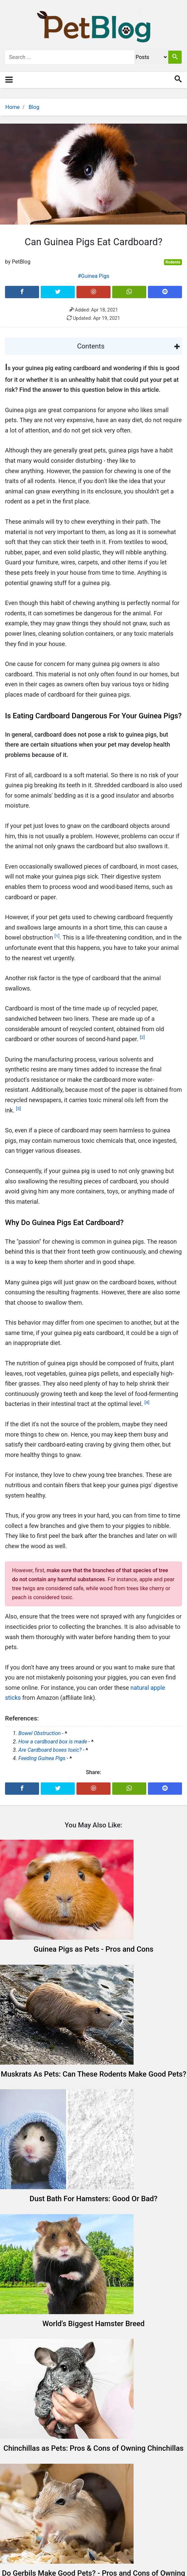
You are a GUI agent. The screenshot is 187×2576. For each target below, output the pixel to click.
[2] (142, 1037)
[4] (147, 1402)
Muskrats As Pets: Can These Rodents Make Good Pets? (93, 2074)
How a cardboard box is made (52, 1741)
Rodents (173, 262)
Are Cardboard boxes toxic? (49, 1750)
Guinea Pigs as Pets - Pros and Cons (94, 1949)
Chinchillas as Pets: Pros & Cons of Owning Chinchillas (93, 2448)
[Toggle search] (178, 80)
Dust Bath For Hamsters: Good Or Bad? (94, 2199)
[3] (18, 1108)
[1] (56, 936)
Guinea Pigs (95, 276)
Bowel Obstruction (39, 1733)
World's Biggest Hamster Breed (93, 2323)
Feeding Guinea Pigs (41, 1758)
